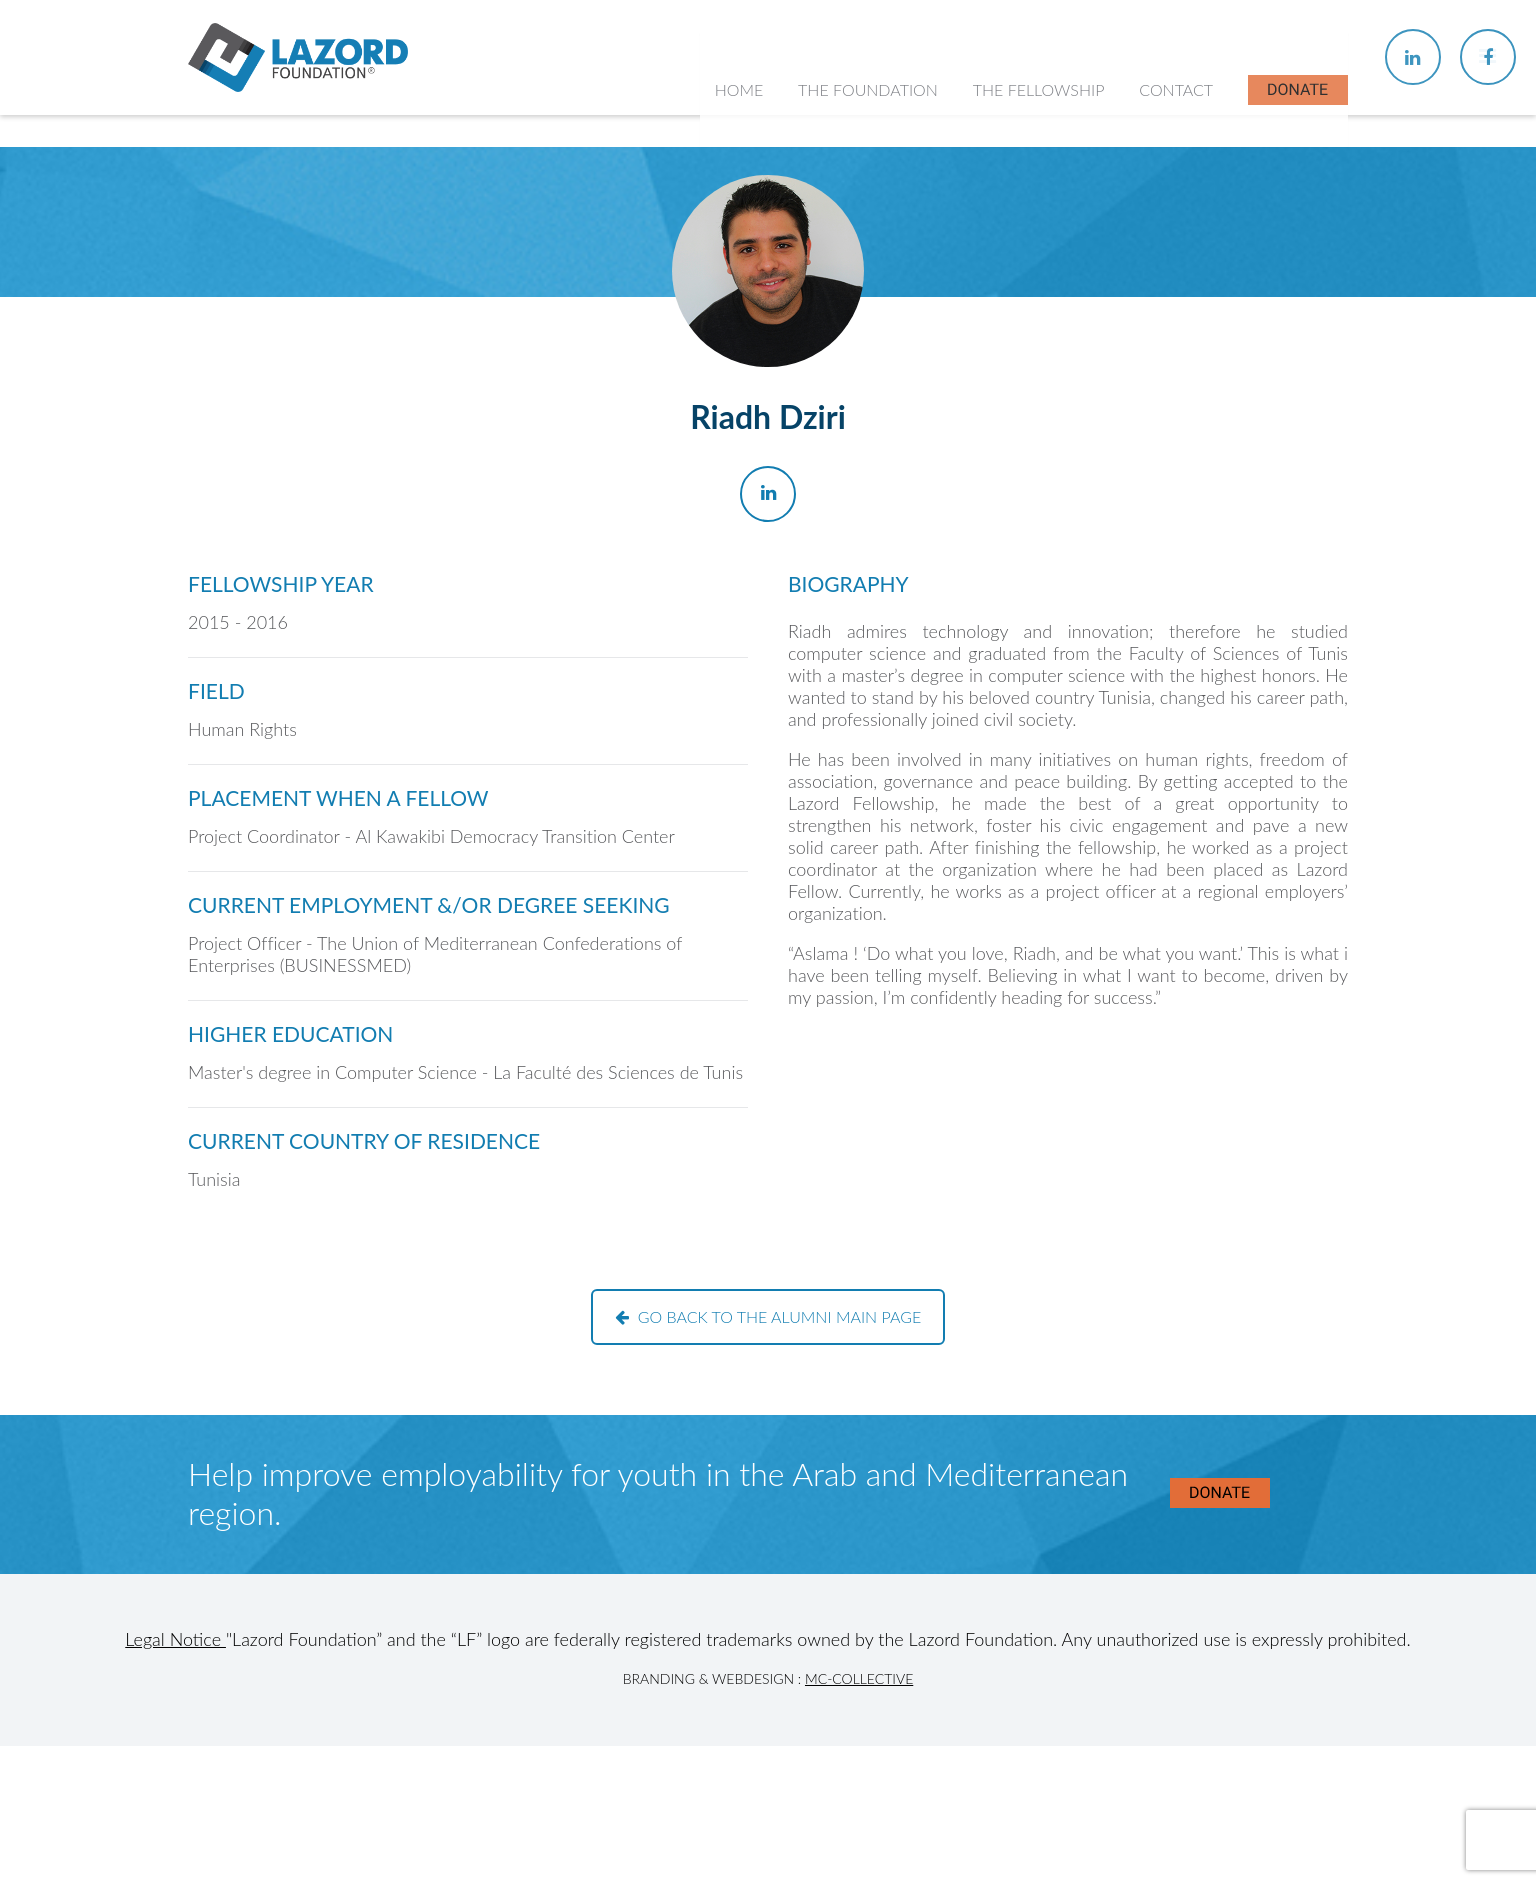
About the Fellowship (1058, 240)
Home (743, 139)
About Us (844, 240)
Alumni (1009, 358)
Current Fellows (1039, 319)
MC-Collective (859, 1678)
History (837, 280)
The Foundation (872, 139)
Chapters (1016, 280)
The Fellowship (1041, 139)
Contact (1177, 139)
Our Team (845, 319)
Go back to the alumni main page (768, 1316)
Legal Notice (175, 1639)
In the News (1026, 397)
